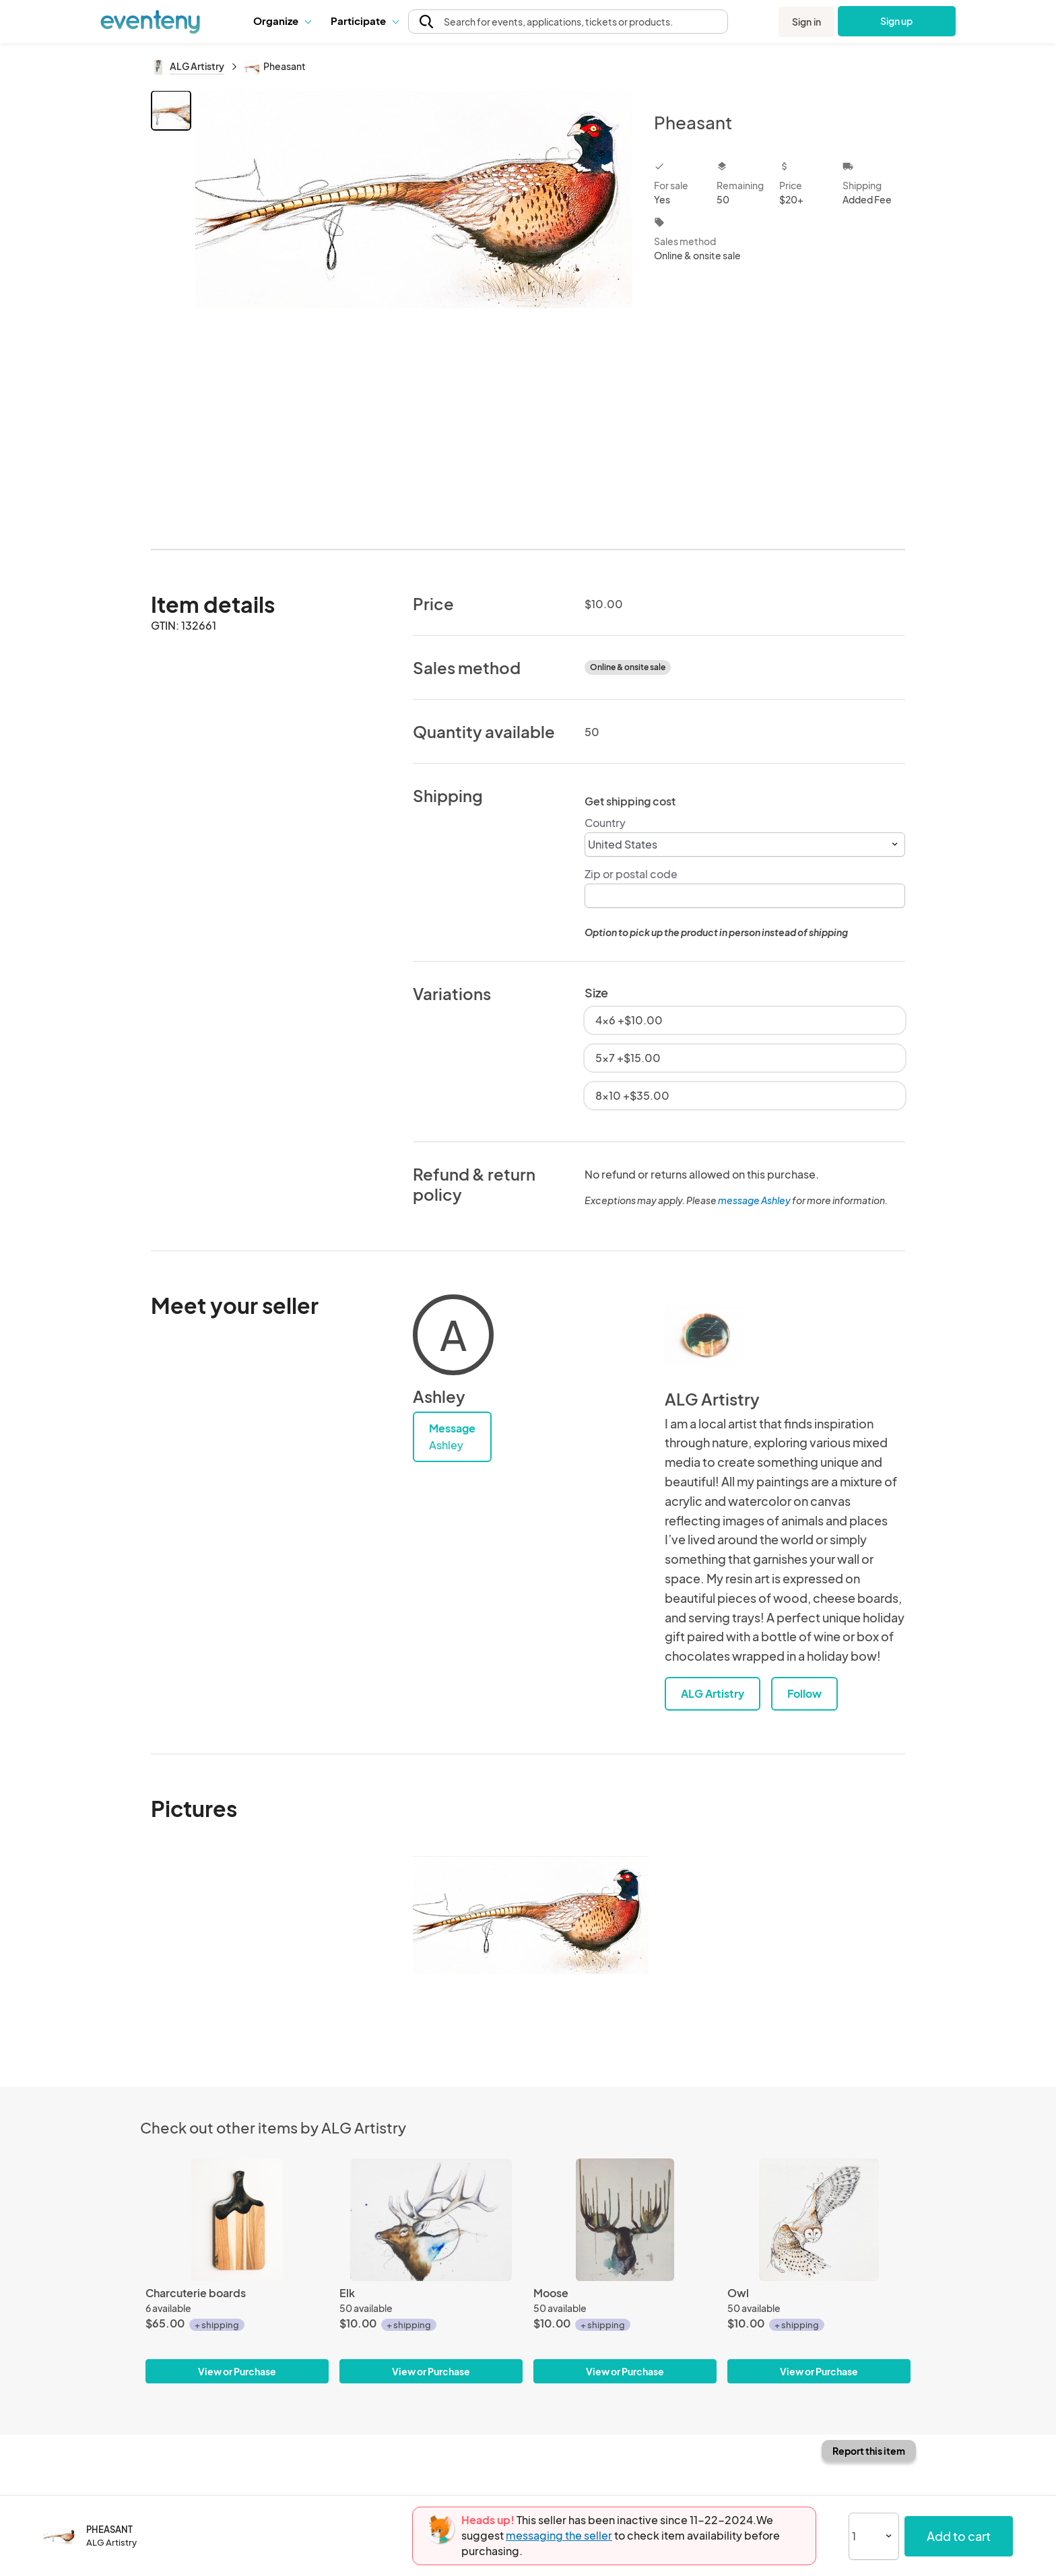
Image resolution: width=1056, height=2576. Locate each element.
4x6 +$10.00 (629, 1020)
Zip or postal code (631, 874)
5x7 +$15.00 (628, 1058)
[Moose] (625, 2219)
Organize (281, 20)
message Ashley (754, 1200)
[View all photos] (413, 308)
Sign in (806, 21)
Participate (364, 20)
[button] (281, 21)
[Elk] (431, 2219)
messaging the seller (559, 2535)
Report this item (868, 2451)
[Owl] (819, 2219)
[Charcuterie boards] (237, 2219)
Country (605, 823)
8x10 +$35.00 (632, 1095)
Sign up (896, 21)
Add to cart (959, 2536)
